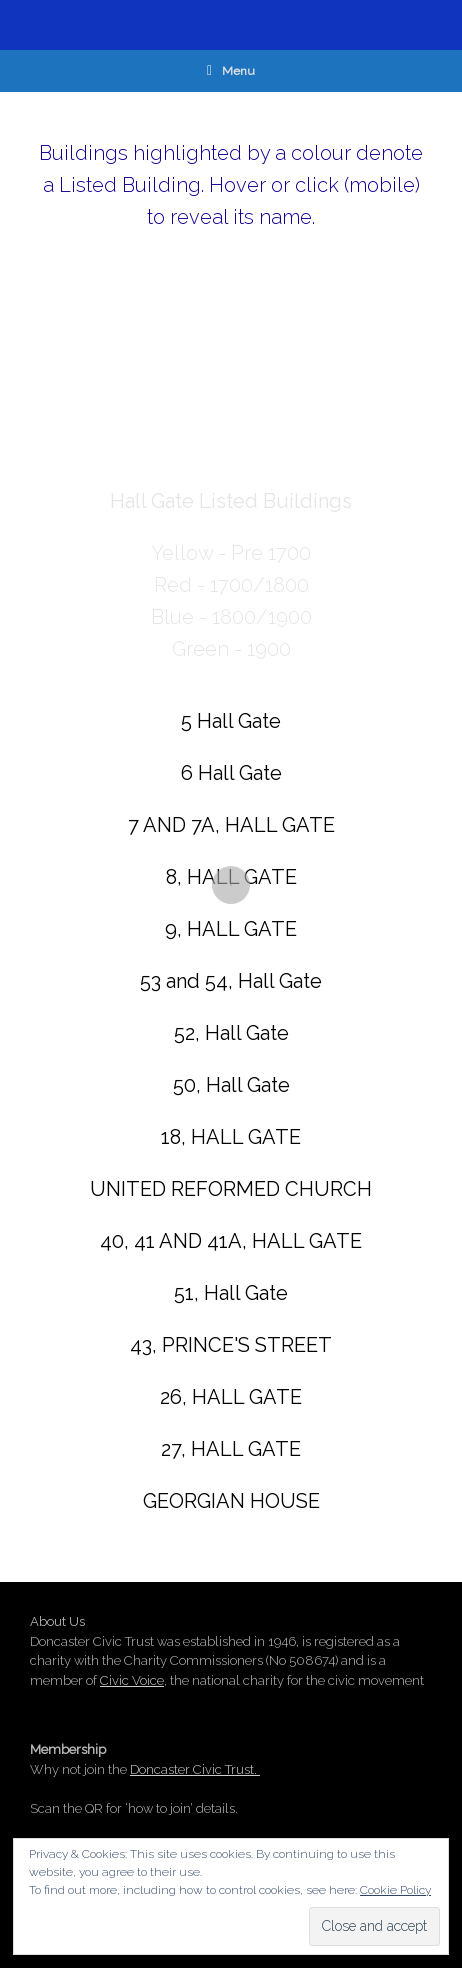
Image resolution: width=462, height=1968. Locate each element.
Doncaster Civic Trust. (195, 1769)
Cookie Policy (395, 1890)
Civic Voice (132, 1680)
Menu (231, 71)
